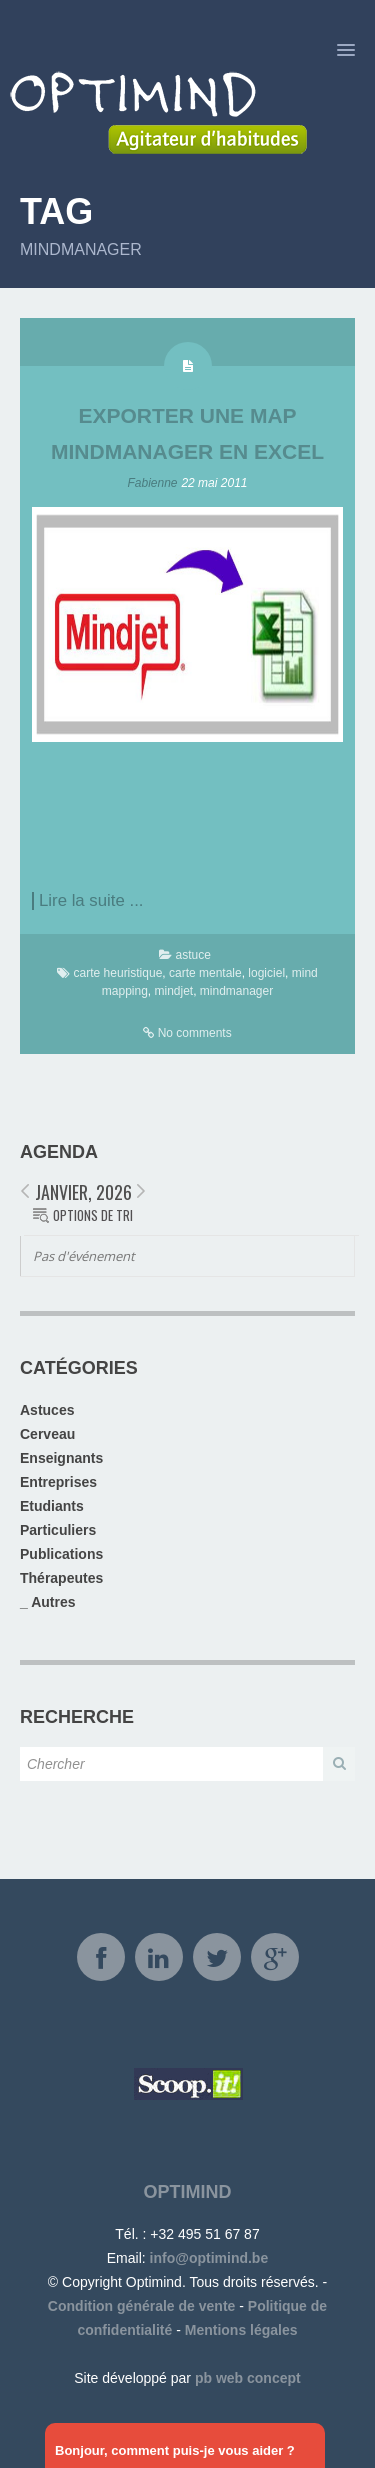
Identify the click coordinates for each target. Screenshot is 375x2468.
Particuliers (58, 1530)
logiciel (266, 973)
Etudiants (52, 1506)
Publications (61, 1554)
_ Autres (48, 1602)
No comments (195, 1033)
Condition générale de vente (141, 2306)
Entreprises (58, 1482)
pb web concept (248, 2378)
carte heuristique (118, 973)
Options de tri (93, 1215)
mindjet (173, 991)
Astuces (47, 1410)
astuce (192, 955)
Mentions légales (241, 2330)
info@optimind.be (209, 2258)
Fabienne (153, 483)
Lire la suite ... (91, 901)
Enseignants (61, 1458)
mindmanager (236, 991)
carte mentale (205, 973)
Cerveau (47, 1434)
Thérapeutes (61, 1578)
